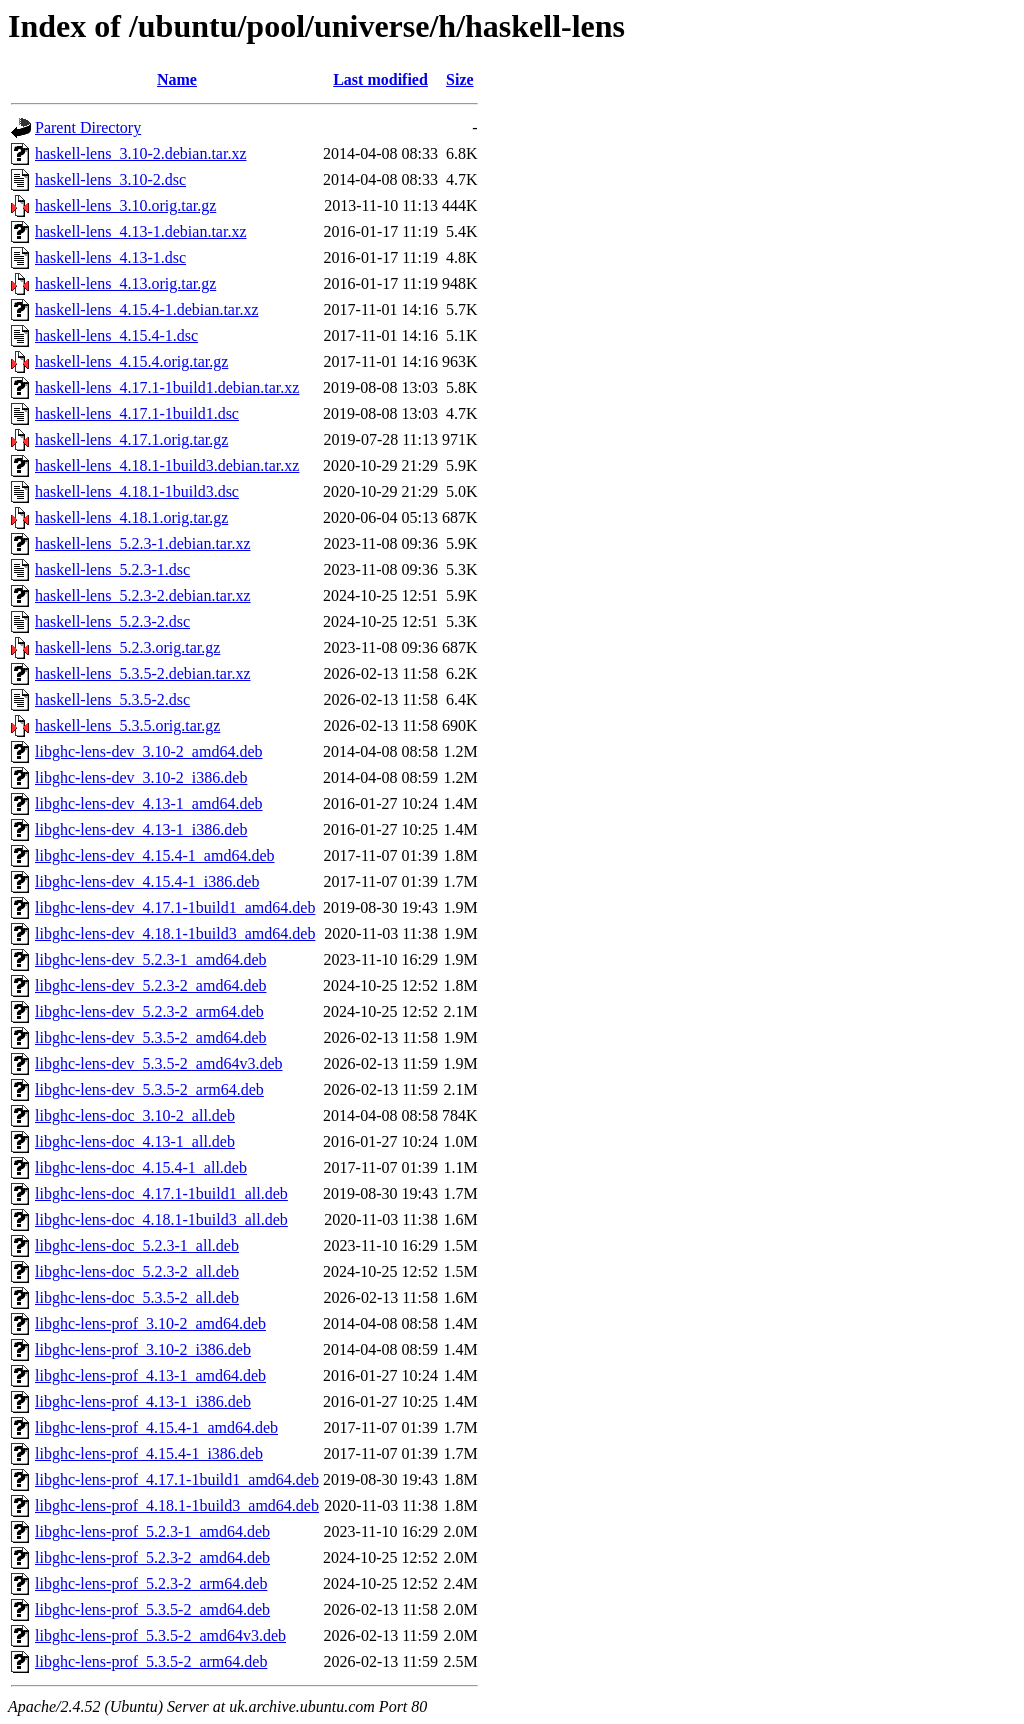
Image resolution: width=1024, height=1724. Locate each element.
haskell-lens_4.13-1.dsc (110, 257)
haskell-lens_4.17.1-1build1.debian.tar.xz (167, 387)
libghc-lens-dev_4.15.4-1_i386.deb (147, 881)
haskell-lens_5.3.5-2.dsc (112, 699)
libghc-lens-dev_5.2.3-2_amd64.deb (151, 985)
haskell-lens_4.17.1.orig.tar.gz (131, 439)
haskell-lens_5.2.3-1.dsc (112, 569)
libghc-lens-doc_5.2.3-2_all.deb (137, 1271)
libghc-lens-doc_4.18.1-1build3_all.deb (161, 1219)
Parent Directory (88, 127)
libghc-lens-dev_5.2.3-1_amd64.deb (151, 959)
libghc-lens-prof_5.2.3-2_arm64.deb (151, 1583)
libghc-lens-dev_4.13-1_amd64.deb (149, 803)
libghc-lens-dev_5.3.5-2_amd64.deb (151, 1037)
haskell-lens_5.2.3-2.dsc (112, 621)
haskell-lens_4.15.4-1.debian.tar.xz (147, 309)
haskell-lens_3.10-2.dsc (110, 179)
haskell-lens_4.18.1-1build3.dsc (137, 491)
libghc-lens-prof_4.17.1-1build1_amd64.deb (177, 1479)
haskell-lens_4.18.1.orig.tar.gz (131, 517)
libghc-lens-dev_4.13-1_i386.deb (141, 829)
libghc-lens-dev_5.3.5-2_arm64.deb (149, 1089)
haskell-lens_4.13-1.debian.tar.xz (141, 231)
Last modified (380, 79)
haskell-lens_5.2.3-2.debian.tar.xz (143, 595)
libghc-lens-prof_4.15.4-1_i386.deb (149, 1453)
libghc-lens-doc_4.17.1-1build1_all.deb (161, 1193)
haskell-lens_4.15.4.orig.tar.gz (131, 361)
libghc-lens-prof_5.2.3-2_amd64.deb (152, 1557)
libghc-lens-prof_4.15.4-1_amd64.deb (156, 1427)
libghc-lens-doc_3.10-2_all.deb (135, 1115)
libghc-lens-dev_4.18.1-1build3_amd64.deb (175, 933)
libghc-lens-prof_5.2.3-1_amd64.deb (152, 1531)
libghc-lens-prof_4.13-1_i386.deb (143, 1401)
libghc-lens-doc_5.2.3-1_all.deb (137, 1245)
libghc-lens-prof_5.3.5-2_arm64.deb (151, 1661)
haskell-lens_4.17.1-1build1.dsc (137, 413)
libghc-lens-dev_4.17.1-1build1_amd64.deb (175, 907)
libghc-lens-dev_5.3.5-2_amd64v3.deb (159, 1063)
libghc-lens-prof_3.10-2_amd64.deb (150, 1323)
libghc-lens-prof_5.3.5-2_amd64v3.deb (160, 1635)
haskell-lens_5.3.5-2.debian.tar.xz (143, 673)
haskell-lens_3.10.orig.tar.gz (125, 205)
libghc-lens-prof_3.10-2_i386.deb (143, 1349)
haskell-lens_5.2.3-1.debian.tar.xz (143, 543)
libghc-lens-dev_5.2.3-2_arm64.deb (149, 1011)
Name (177, 79)
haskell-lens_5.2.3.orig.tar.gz (127, 647)
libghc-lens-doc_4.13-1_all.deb (135, 1141)
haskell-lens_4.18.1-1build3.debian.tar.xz (167, 465)
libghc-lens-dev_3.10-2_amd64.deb (149, 751)
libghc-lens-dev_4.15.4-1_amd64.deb (155, 855)
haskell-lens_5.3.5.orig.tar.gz (127, 725)
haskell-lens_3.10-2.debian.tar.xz (141, 153)
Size (460, 79)
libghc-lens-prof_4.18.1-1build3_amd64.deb (177, 1505)
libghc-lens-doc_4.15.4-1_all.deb (141, 1167)
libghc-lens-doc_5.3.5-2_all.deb (137, 1297)
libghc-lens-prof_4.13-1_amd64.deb (150, 1375)
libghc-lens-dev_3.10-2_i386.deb (141, 777)
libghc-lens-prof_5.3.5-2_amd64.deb (152, 1609)
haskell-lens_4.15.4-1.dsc (116, 335)
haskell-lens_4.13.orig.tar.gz (125, 283)
